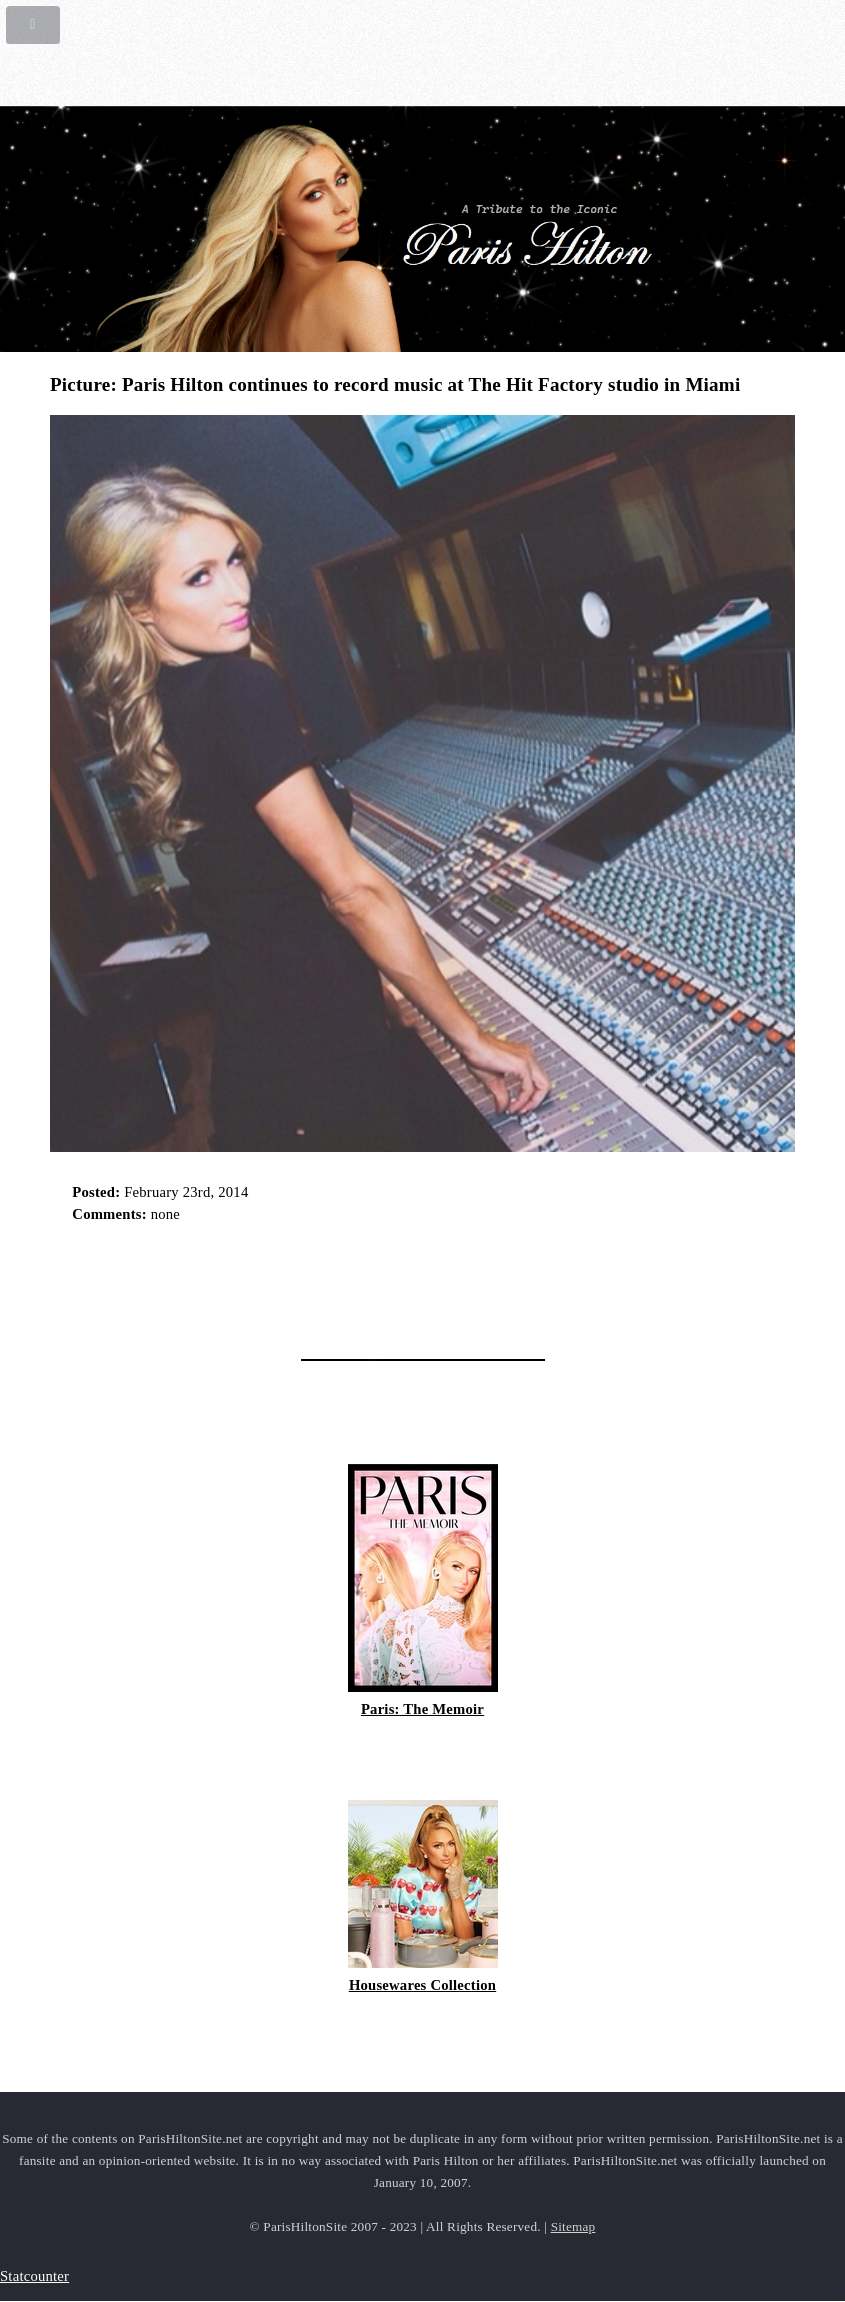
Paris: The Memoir (422, 1709)
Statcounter (34, 2276)
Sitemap (573, 2226)
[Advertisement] (284, 1285)
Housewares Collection (422, 1985)
